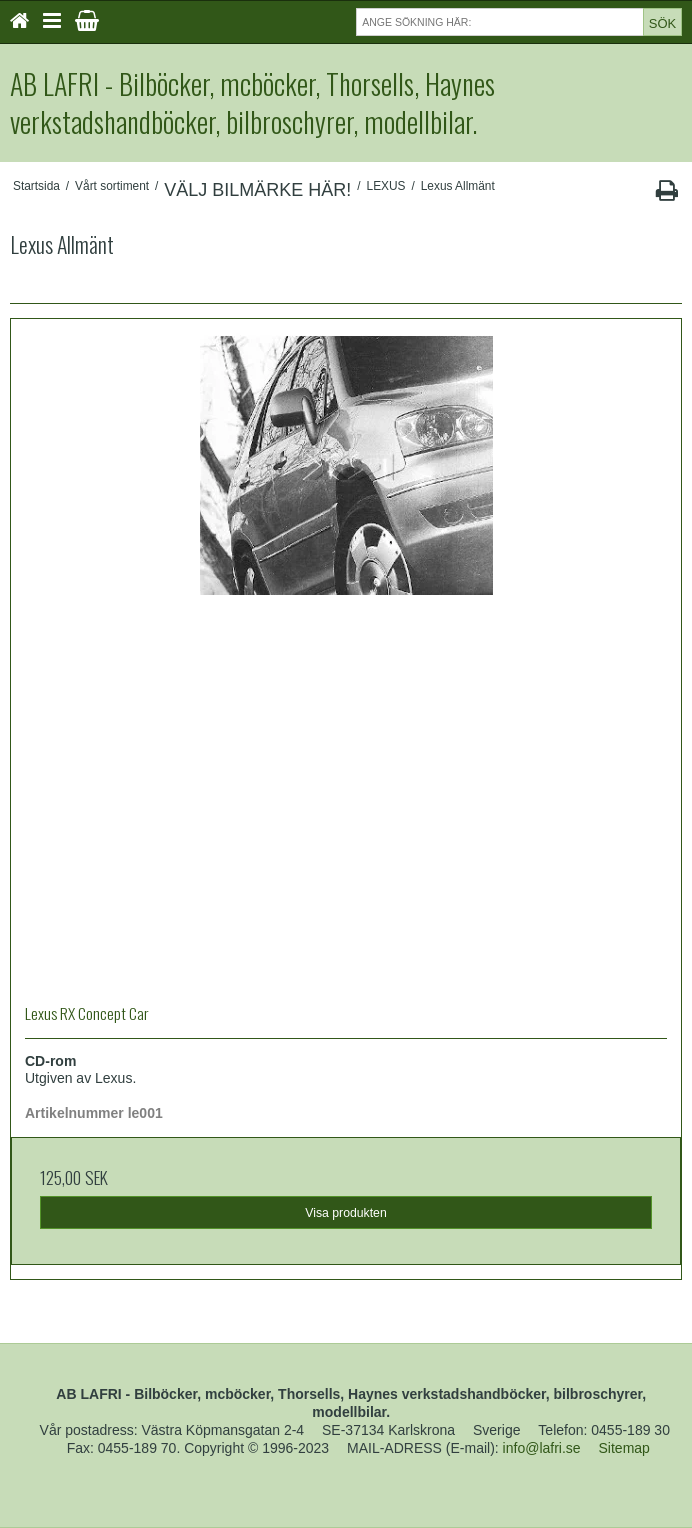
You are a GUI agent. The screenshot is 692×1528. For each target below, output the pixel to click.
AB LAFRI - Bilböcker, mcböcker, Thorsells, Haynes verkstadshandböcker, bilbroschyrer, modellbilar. (252, 103)
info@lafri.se (542, 1448)
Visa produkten (346, 1213)
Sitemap (624, 1448)
